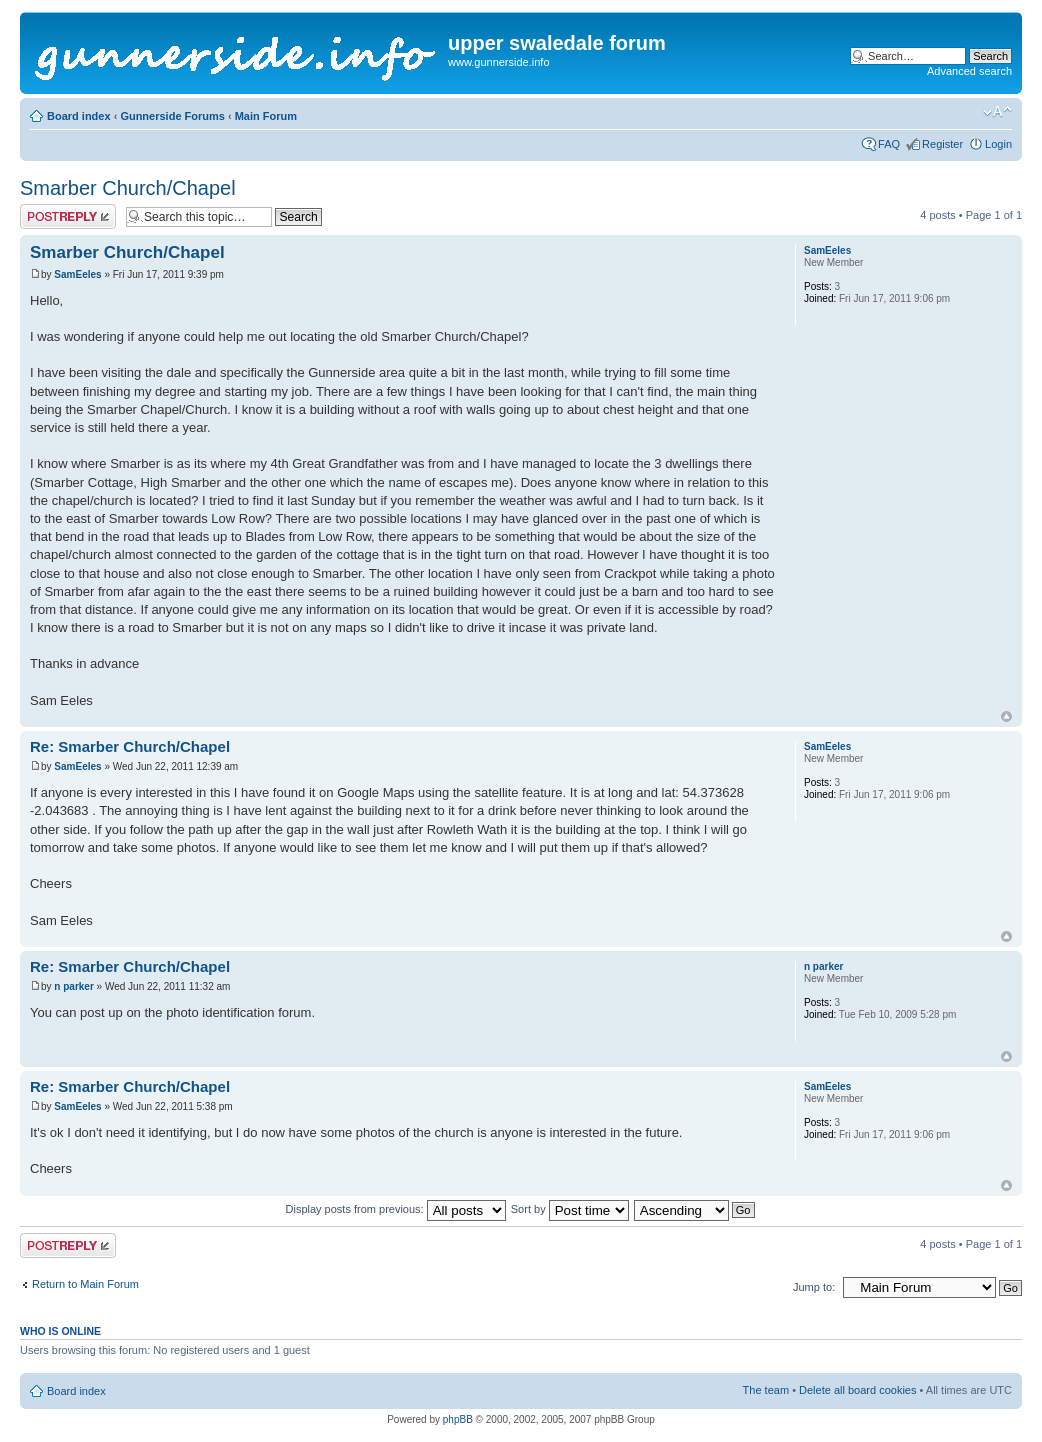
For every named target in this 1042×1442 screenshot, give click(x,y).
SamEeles (77, 274)
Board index (79, 116)
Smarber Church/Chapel (128, 188)
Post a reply (68, 216)
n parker (73, 986)
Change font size (997, 112)
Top (1006, 716)
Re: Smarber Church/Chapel (130, 746)
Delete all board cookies (857, 1390)
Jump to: (814, 1287)
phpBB (458, 1419)
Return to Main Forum (85, 1284)
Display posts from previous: (396, 1209)
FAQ (889, 144)
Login (998, 144)
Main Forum (266, 116)
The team (766, 1390)
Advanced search (969, 71)
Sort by (570, 1209)
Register (942, 144)
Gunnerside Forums (172, 116)
